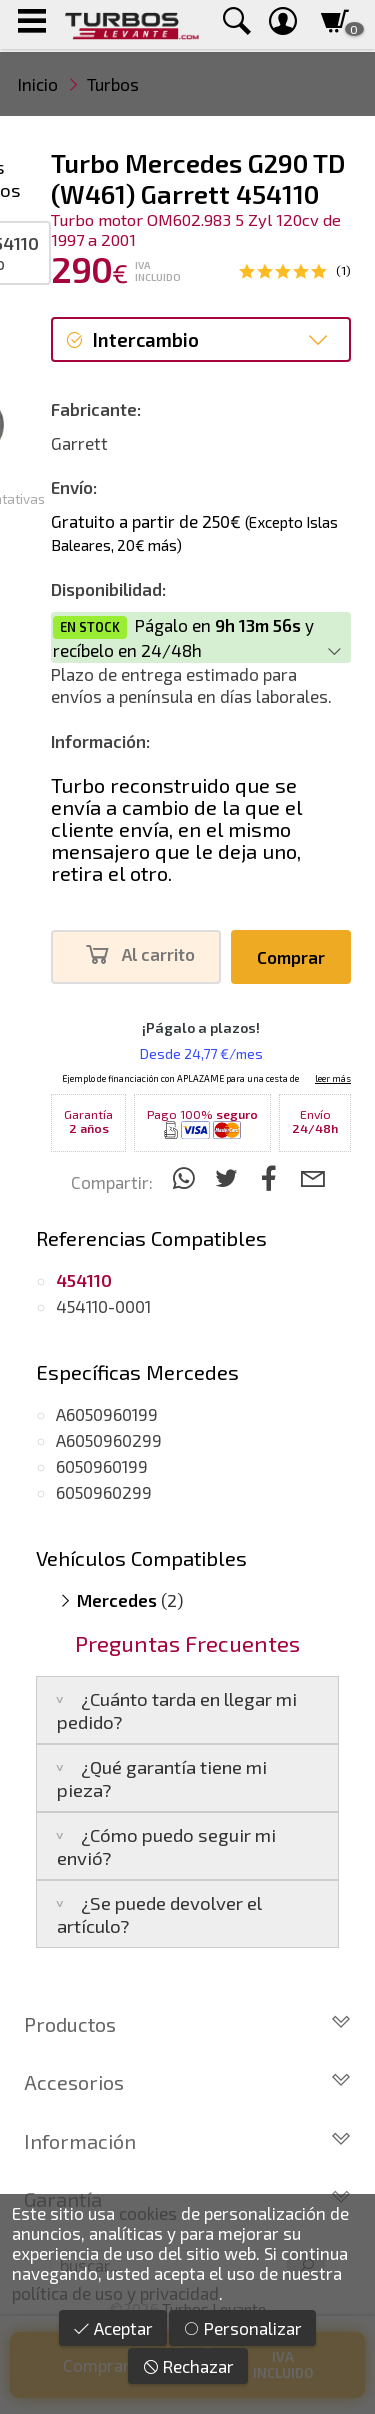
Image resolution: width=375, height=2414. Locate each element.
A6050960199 (107, 1414)
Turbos (113, 84)
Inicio (38, 84)
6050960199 (102, 1466)
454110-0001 (103, 1306)
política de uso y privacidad (115, 2293)
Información (187, 2141)
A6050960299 (109, 1440)
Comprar (291, 957)
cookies (148, 2213)
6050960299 (104, 1492)
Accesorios (187, 2082)
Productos (187, 2024)
